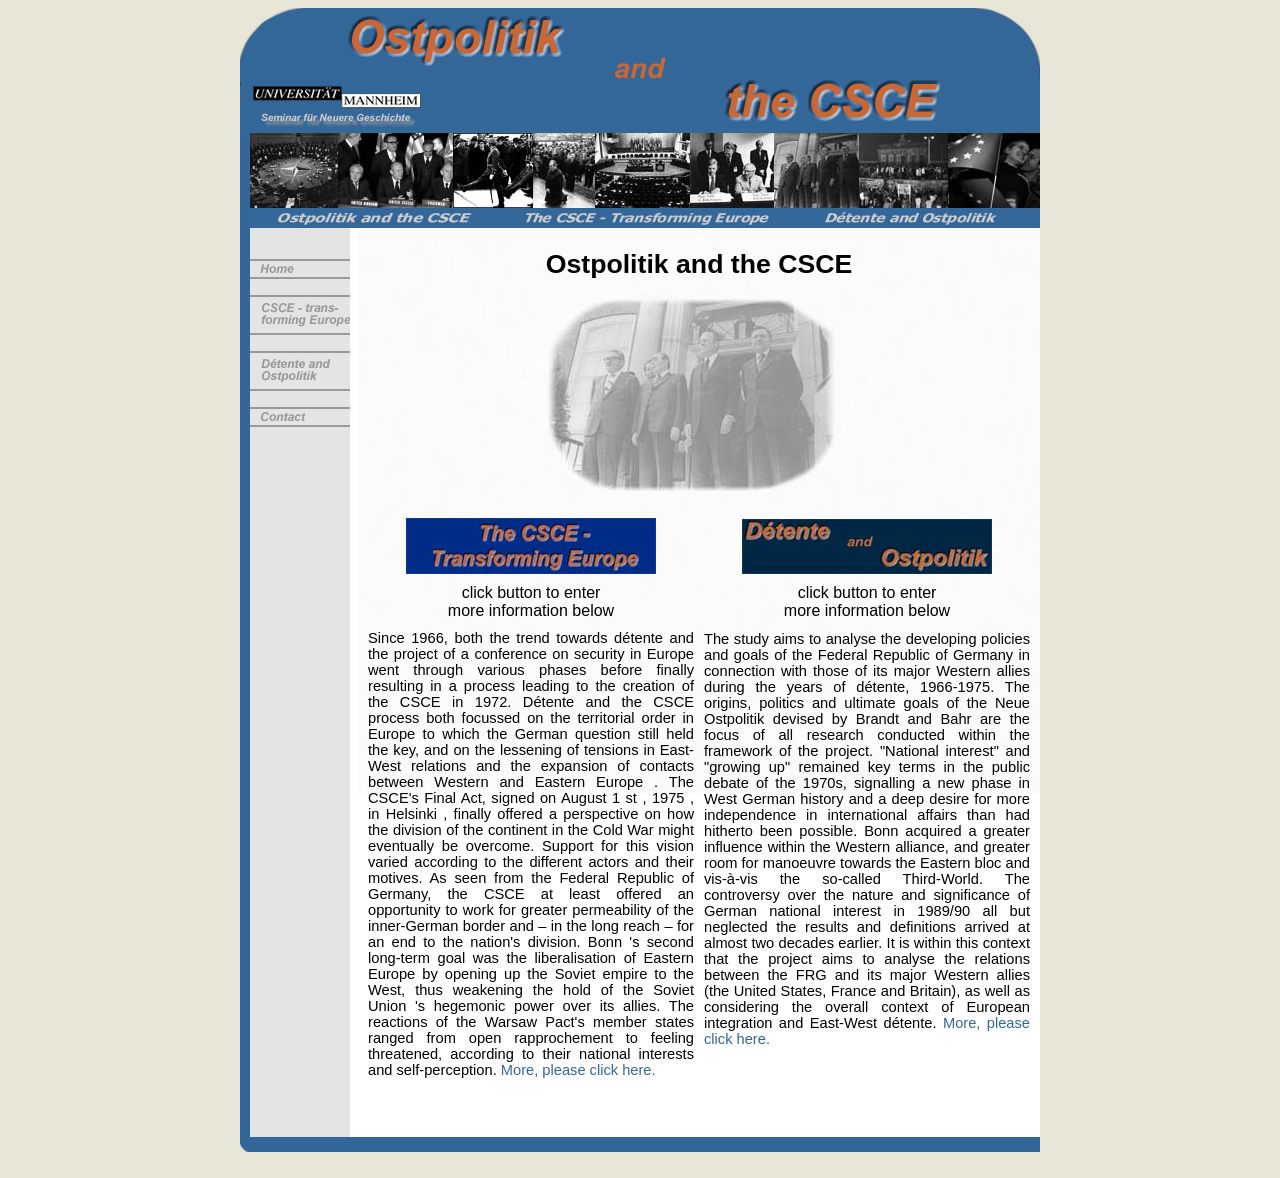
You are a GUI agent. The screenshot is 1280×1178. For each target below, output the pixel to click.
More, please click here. (578, 1070)
